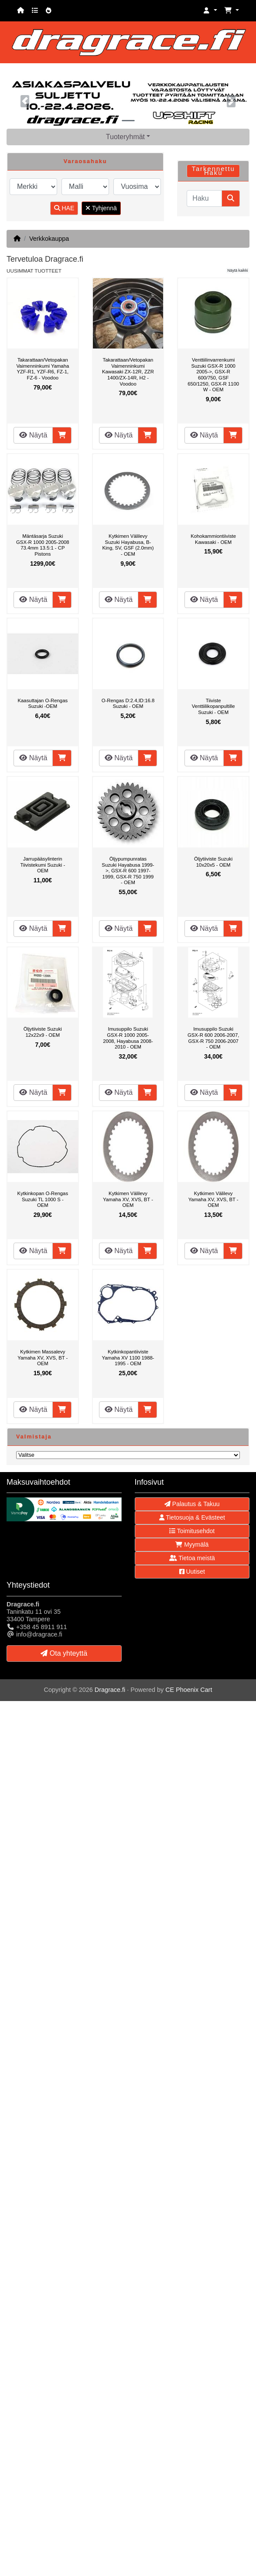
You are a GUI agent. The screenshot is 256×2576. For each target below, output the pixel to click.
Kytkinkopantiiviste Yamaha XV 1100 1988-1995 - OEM (128, 1357)
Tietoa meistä (192, 1557)
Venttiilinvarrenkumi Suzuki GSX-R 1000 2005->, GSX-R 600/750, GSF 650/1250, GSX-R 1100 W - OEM (213, 374)
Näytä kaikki (237, 270)
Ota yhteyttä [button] (64, 1653)
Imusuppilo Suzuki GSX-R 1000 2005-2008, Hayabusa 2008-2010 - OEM (128, 1037)
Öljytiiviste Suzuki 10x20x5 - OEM (213, 862)
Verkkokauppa (49, 238)
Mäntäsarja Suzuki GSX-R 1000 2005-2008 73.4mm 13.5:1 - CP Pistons (42, 545)
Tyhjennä (100, 208)
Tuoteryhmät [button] (125, 136)
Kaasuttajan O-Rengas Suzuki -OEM (43, 703)
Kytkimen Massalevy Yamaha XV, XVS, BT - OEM (42, 1357)
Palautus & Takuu (192, 1503)
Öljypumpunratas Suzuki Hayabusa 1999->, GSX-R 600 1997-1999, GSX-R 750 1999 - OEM (128, 870)
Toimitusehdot (192, 1530)
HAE (64, 208)
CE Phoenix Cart (188, 1689)
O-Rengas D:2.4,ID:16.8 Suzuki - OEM (128, 703)
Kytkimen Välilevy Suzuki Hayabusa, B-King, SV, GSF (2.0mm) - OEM (128, 545)
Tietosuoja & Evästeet (192, 1517)
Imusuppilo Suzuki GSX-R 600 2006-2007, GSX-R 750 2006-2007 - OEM (213, 1037)
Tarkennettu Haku (213, 170)
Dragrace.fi (110, 1689)
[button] (210, 10)
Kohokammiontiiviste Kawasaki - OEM (213, 539)
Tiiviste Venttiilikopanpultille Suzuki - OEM (213, 706)
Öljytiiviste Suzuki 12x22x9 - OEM (43, 1032)
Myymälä (191, 1544)
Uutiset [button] (192, 1571)
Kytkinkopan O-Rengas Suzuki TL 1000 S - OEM (42, 1199)
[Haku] (204, 198)
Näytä (33, 435)
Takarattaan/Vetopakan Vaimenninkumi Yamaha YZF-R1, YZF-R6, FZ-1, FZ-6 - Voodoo (42, 368)
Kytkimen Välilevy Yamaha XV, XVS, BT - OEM (128, 1199)
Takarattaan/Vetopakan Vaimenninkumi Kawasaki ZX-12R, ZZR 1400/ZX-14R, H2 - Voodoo (128, 371)
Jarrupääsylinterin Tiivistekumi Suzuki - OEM (42, 864)
